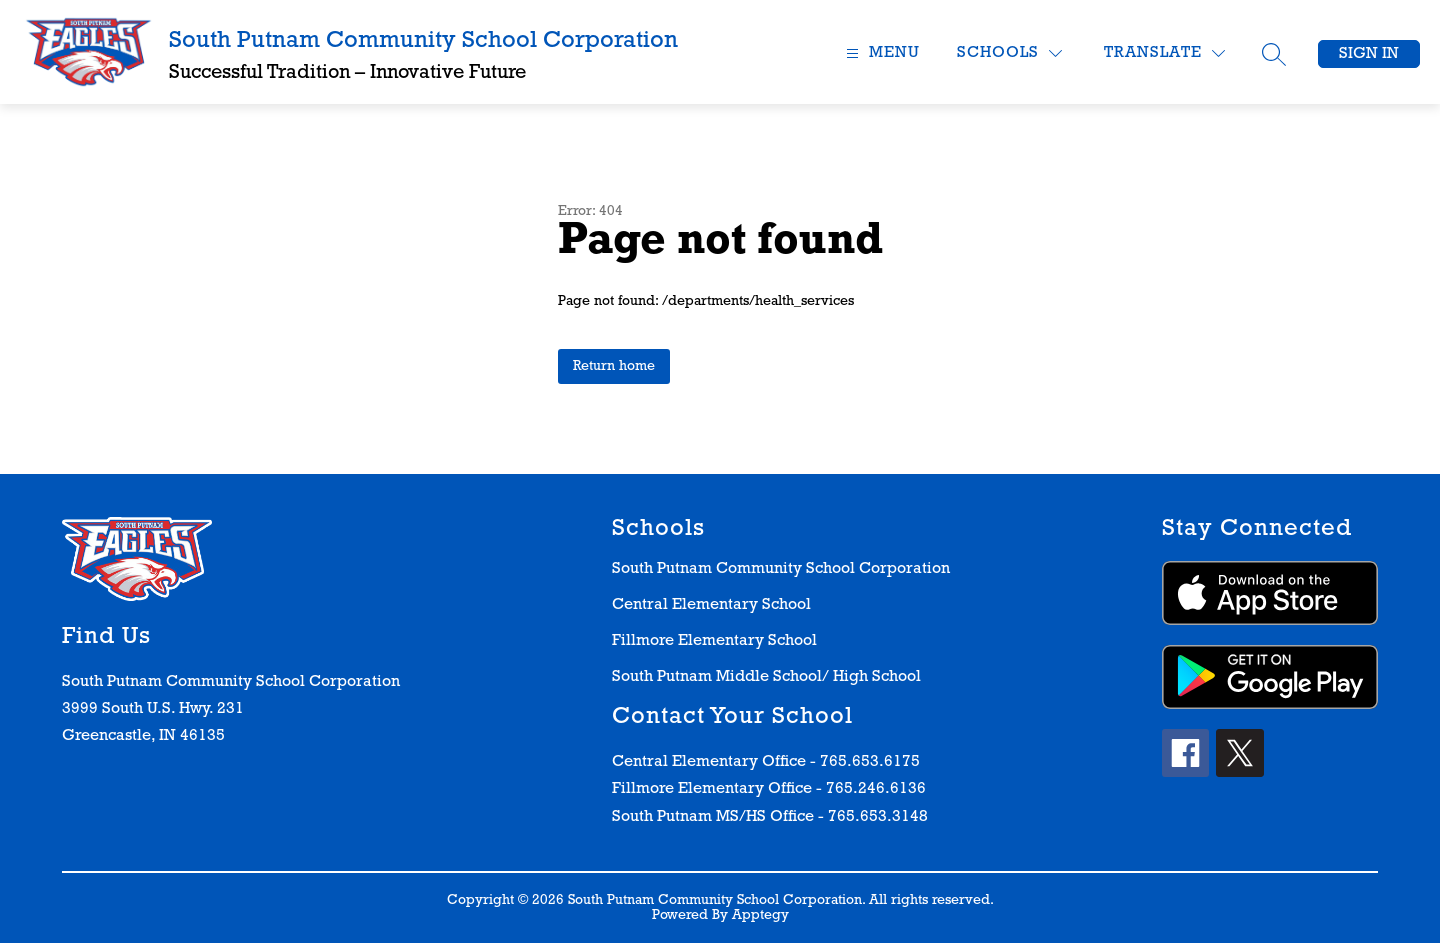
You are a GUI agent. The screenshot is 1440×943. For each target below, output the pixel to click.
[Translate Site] (1164, 53)
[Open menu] (880, 53)
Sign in (1369, 54)
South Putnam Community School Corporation (781, 569)
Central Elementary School (711, 605)
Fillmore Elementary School (714, 641)
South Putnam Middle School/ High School (766, 677)
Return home (614, 366)
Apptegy (760, 915)
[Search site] (1274, 54)
